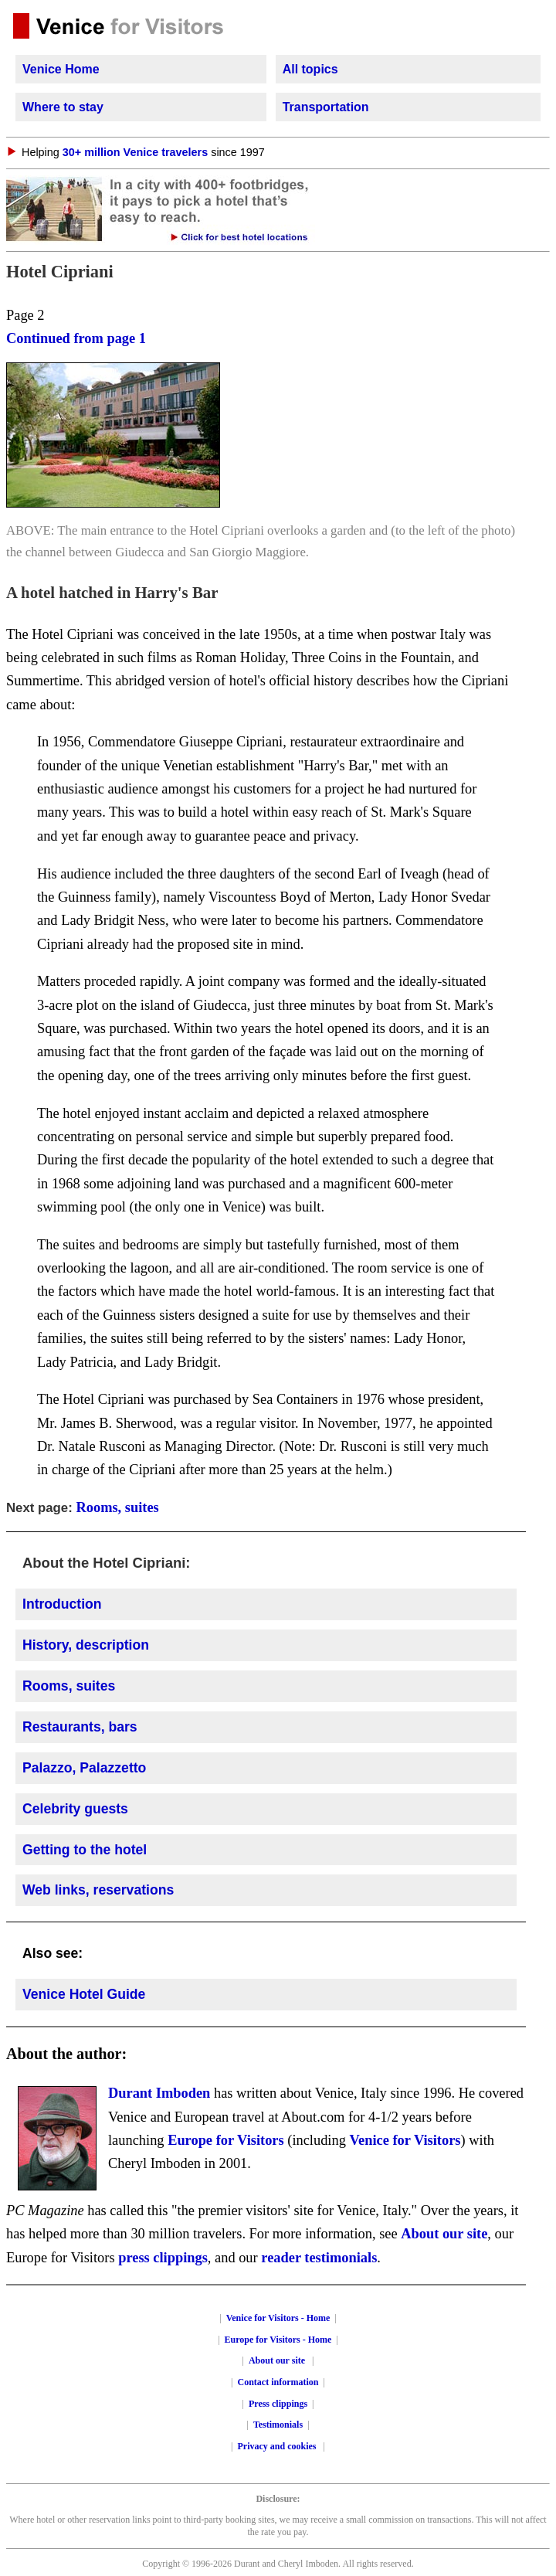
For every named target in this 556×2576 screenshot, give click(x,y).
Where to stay (62, 107)
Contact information (278, 2382)
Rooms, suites (117, 1507)
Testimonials (278, 2424)
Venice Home (61, 69)
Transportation (326, 107)
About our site (444, 2233)
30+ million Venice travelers (135, 152)
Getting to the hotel (84, 1849)
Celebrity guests (75, 1808)
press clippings (163, 2257)
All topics (310, 69)
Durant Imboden (159, 2093)
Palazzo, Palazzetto (84, 1768)
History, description (85, 1645)
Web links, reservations (98, 1890)
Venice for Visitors (404, 2140)
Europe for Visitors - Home (278, 2339)
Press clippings (278, 2403)
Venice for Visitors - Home (278, 2318)
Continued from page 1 (76, 338)
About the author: (66, 2053)
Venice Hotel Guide (83, 1994)
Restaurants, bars (79, 1727)
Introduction (62, 1604)
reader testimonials (319, 2257)
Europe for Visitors (226, 2140)
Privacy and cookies (278, 2446)
